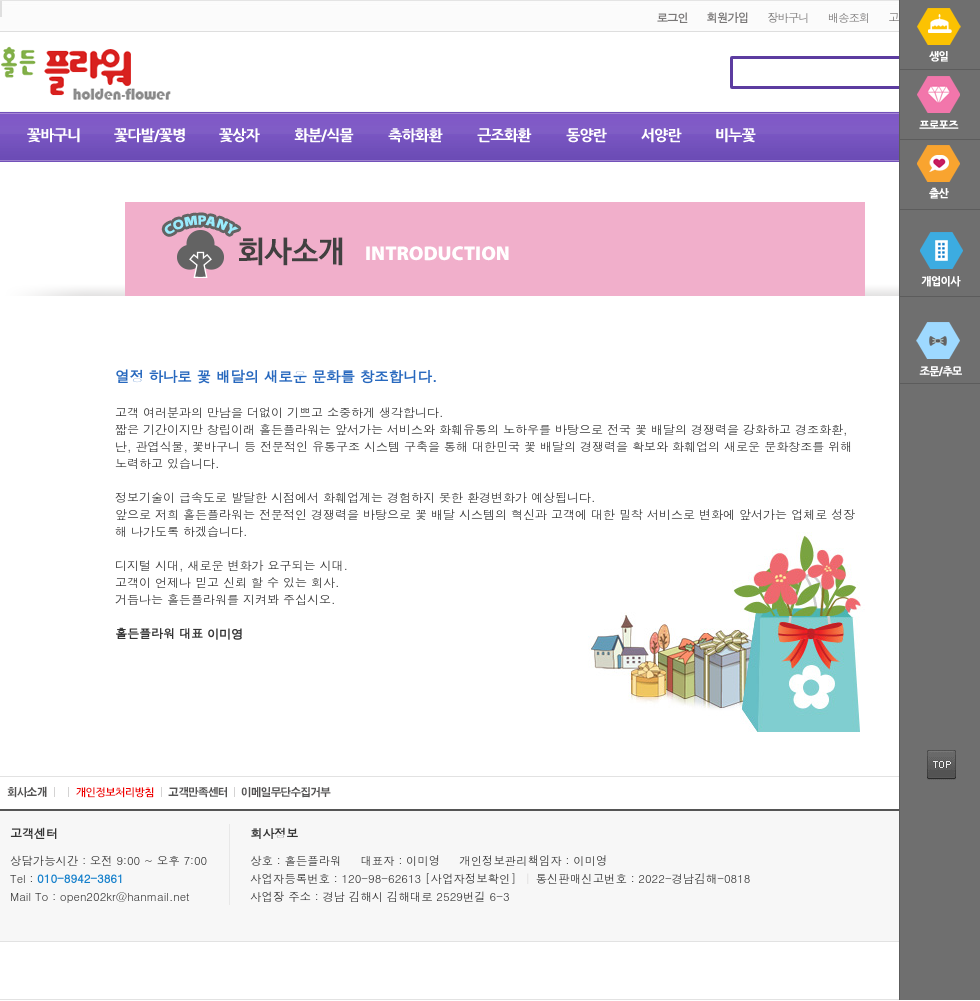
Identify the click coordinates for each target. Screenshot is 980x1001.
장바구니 (788, 17)
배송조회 (849, 17)
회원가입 (728, 17)
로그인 (671, 17)
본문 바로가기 (0, 1)
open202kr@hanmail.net (125, 896)
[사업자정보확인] (472, 878)
